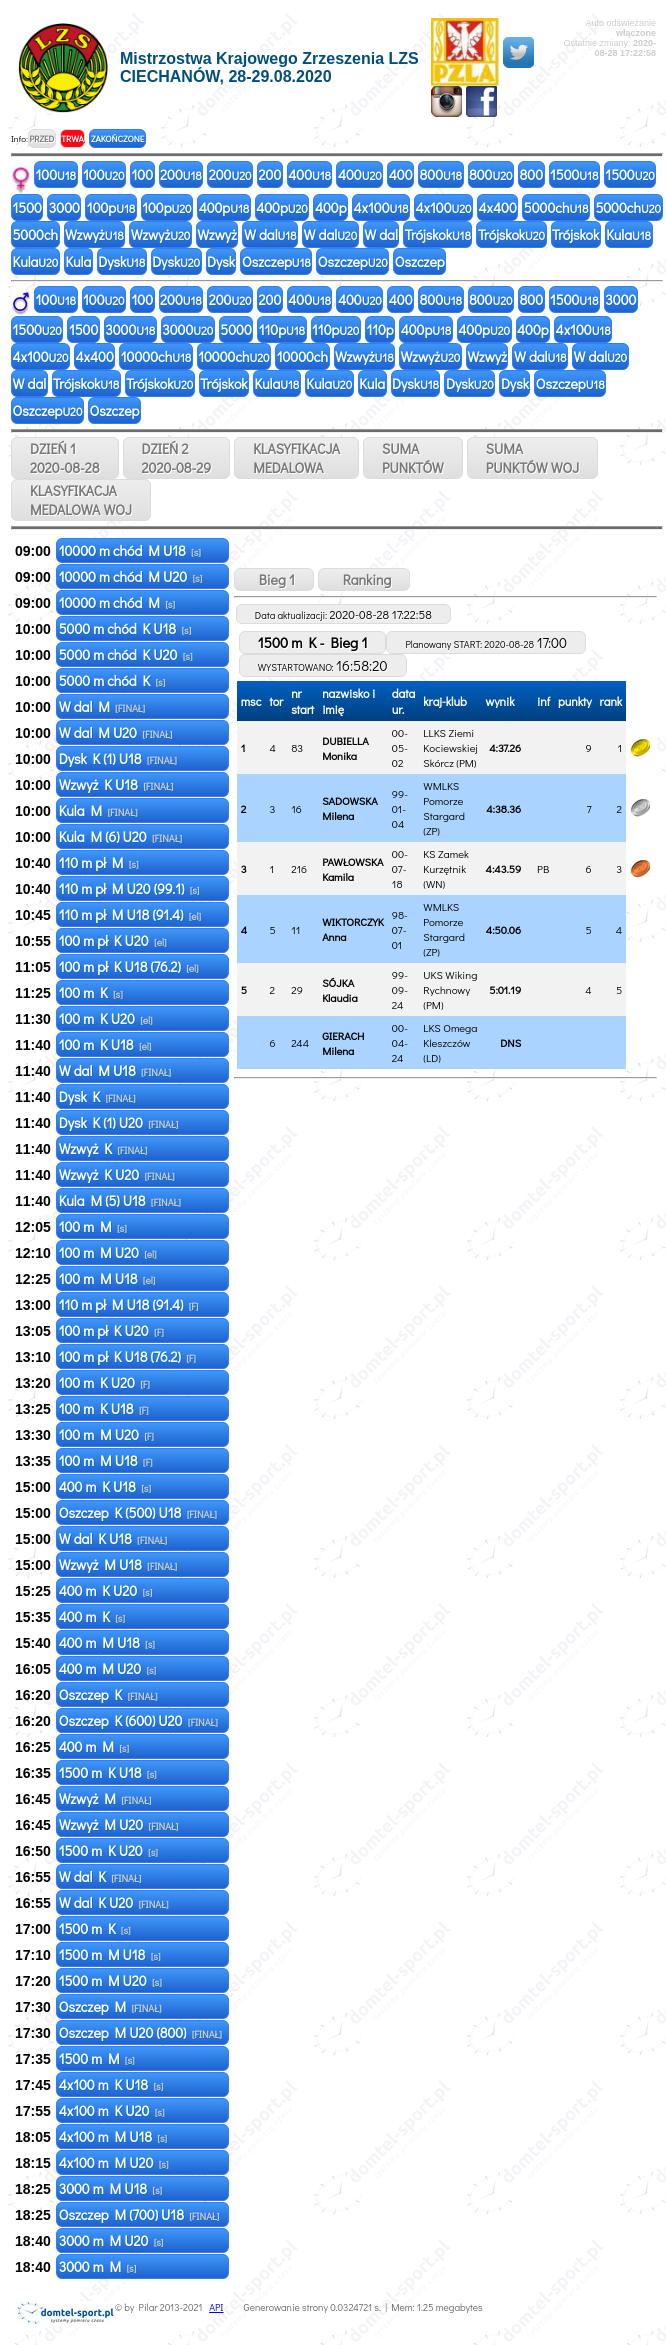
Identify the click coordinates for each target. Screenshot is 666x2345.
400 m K (92, 1616)
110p (282, 329)
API (216, 2307)
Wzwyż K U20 (117, 1174)
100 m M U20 (108, 1252)
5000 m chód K (112, 680)
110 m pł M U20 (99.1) (129, 888)
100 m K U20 (106, 1018)
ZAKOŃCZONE (117, 138)
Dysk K (97, 1096)
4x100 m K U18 (111, 2084)
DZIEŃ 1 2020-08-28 (65, 458)
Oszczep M (110, 2006)
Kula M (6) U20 (120, 836)
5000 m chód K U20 (126, 654)
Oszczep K (108, 1694)
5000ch (556, 207)
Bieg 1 (274, 579)
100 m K (91, 992)
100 (56, 174)
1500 (574, 174)
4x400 (498, 207)
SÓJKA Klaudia (340, 990)
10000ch (156, 356)
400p (224, 207)
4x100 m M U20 (114, 2162)
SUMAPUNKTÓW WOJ (533, 458)
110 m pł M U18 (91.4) (130, 914)
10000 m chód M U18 (130, 550)
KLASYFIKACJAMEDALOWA (296, 458)
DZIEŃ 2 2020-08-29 (177, 458)
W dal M (102, 706)
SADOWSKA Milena (350, 808)
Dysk (121, 261)
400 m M (94, 1746)
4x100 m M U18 (113, 2136)
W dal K (100, 1876)
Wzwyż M (105, 1798)
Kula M (98, 810)
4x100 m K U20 (112, 2110)
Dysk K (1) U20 (119, 1122)
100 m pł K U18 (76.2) (129, 966)
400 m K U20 (106, 1590)
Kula (628, 234)
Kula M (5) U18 (120, 1200)
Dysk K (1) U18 (118, 758)
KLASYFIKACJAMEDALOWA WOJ (81, 500)
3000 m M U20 (111, 2240)
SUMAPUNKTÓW (413, 458)
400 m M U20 (108, 1668)
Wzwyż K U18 (116, 784)
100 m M (93, 1226)
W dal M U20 (116, 732)
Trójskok (438, 234)
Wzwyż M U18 (118, 1564)
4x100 (381, 207)
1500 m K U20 (108, 1850)
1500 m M (97, 2058)
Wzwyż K (103, 1148)
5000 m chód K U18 (125, 628)
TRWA (72, 138)
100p (111, 207)
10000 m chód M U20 (131, 576)
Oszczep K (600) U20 (138, 1720)
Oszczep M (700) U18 (139, 2214)
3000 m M (98, 2266)
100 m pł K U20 (113, 940)
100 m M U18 (107, 1278)
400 (309, 174)
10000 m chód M (117, 602)
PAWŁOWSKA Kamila (352, 869)
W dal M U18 (115, 1070)
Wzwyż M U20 (119, 1824)
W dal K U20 (114, 1902)
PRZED (41, 138)
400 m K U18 (105, 1486)
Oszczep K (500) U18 (138, 1512)
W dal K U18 (113, 1538)
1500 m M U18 (110, 1954)
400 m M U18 (107, 1642)
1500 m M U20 (110, 1980)
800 (441, 174)
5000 (235, 329)
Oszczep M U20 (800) (140, 2032)
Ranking (364, 579)
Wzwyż (94, 234)
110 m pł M (99, 862)
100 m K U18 (105, 1044)
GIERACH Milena (343, 1043)
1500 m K (95, 1928)
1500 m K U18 (108, 1772)
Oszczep (276, 261)
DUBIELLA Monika (345, 748)
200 (181, 174)
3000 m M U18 (110, 2188)
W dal (270, 234)
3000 (64, 207)
